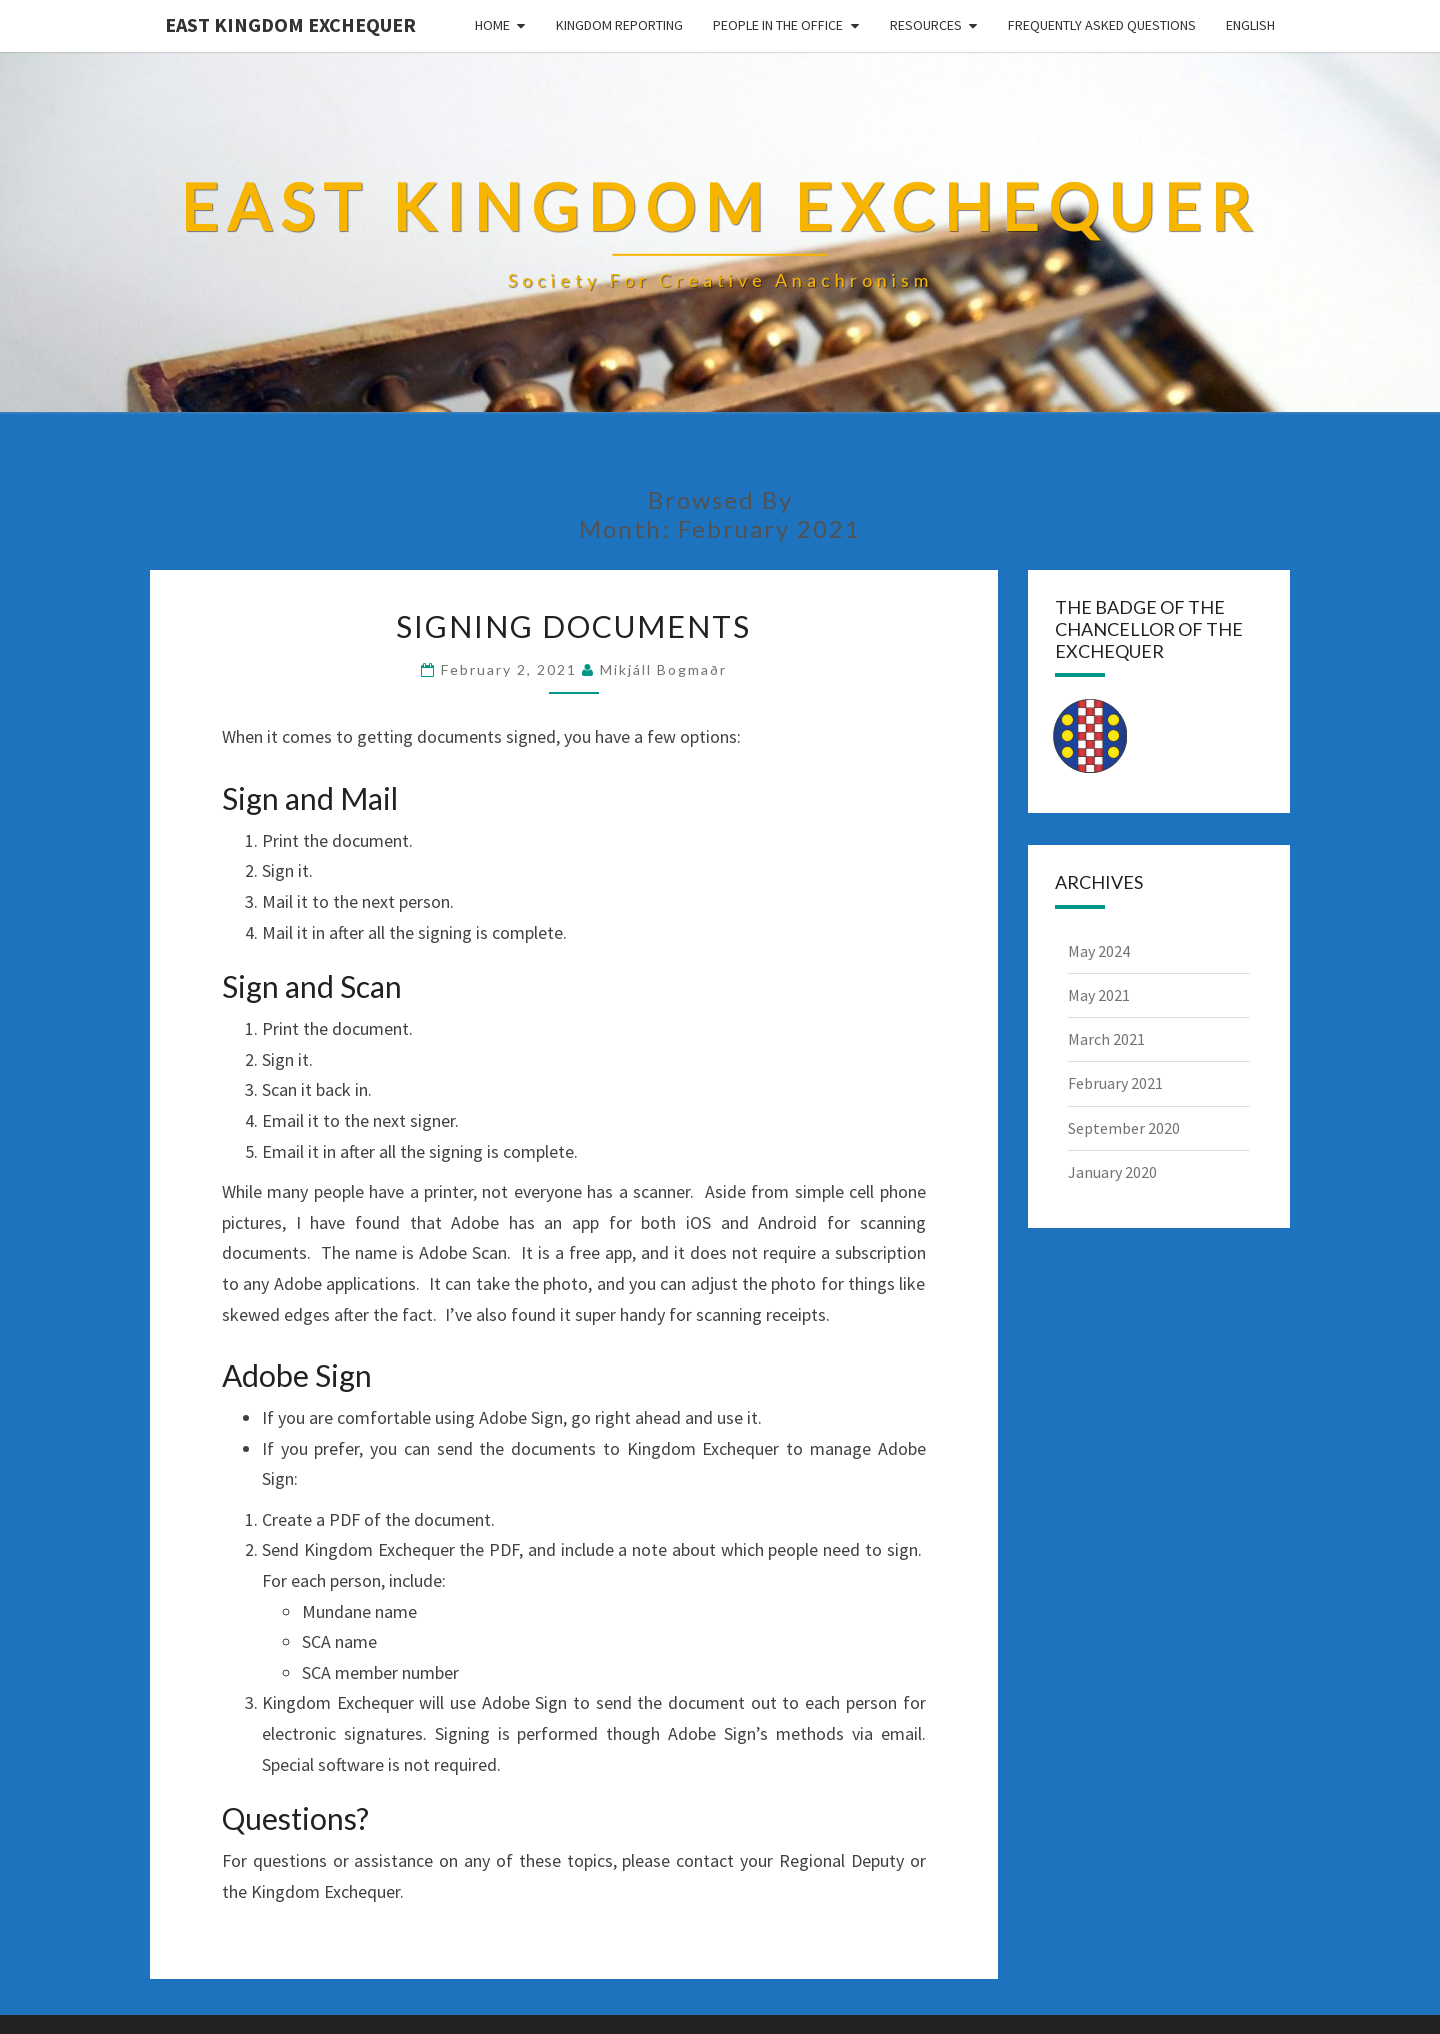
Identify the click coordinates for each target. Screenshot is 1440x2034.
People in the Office (778, 25)
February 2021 (1115, 1083)
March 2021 (1106, 1039)
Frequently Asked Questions (1102, 25)
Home (492, 25)
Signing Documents (573, 626)
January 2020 (1112, 1172)
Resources (926, 25)
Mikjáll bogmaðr (663, 669)
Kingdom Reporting (619, 25)
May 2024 (1099, 951)
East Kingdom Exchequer (290, 24)
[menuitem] (1250, 26)
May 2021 (1099, 995)
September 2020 (1124, 1128)
